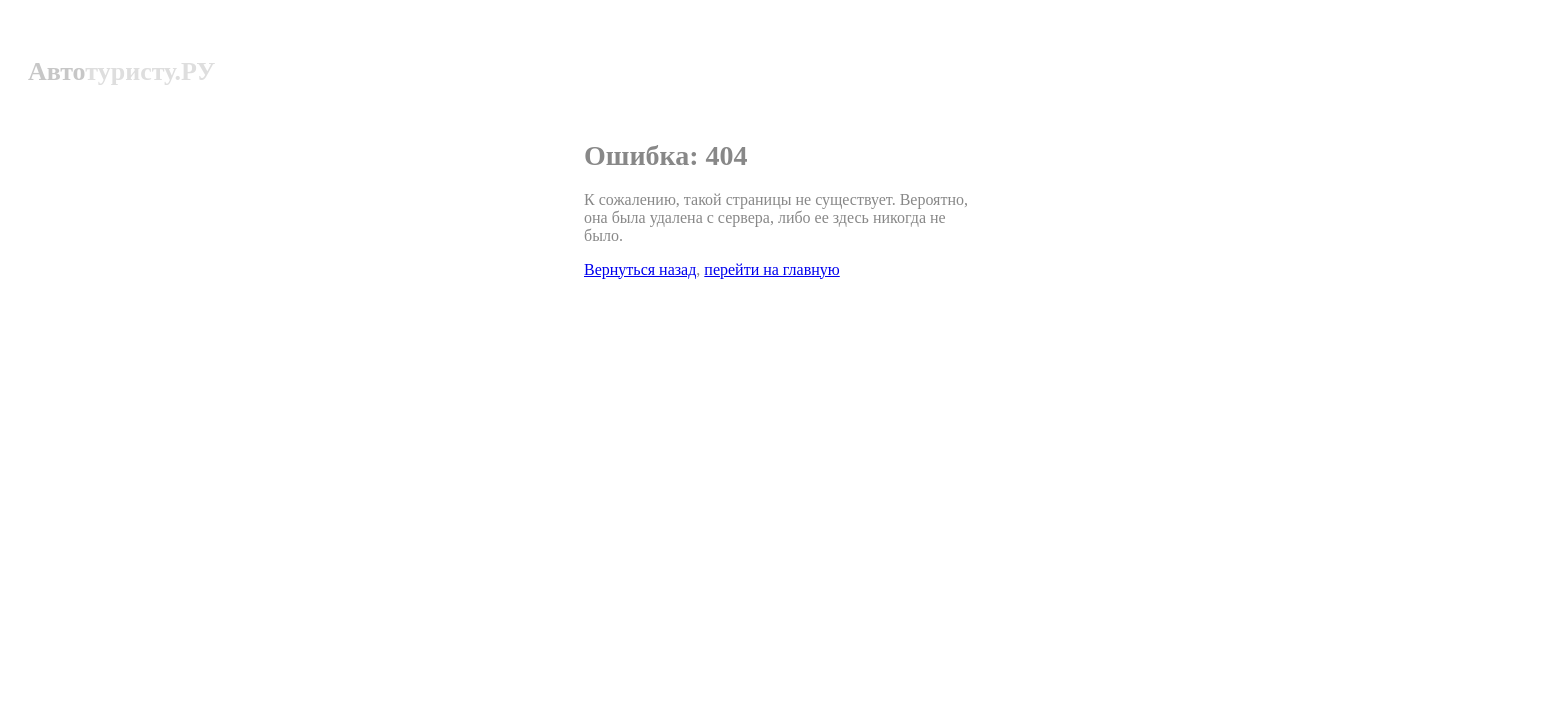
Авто (121, 71)
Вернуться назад (640, 269)
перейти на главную (771, 269)
